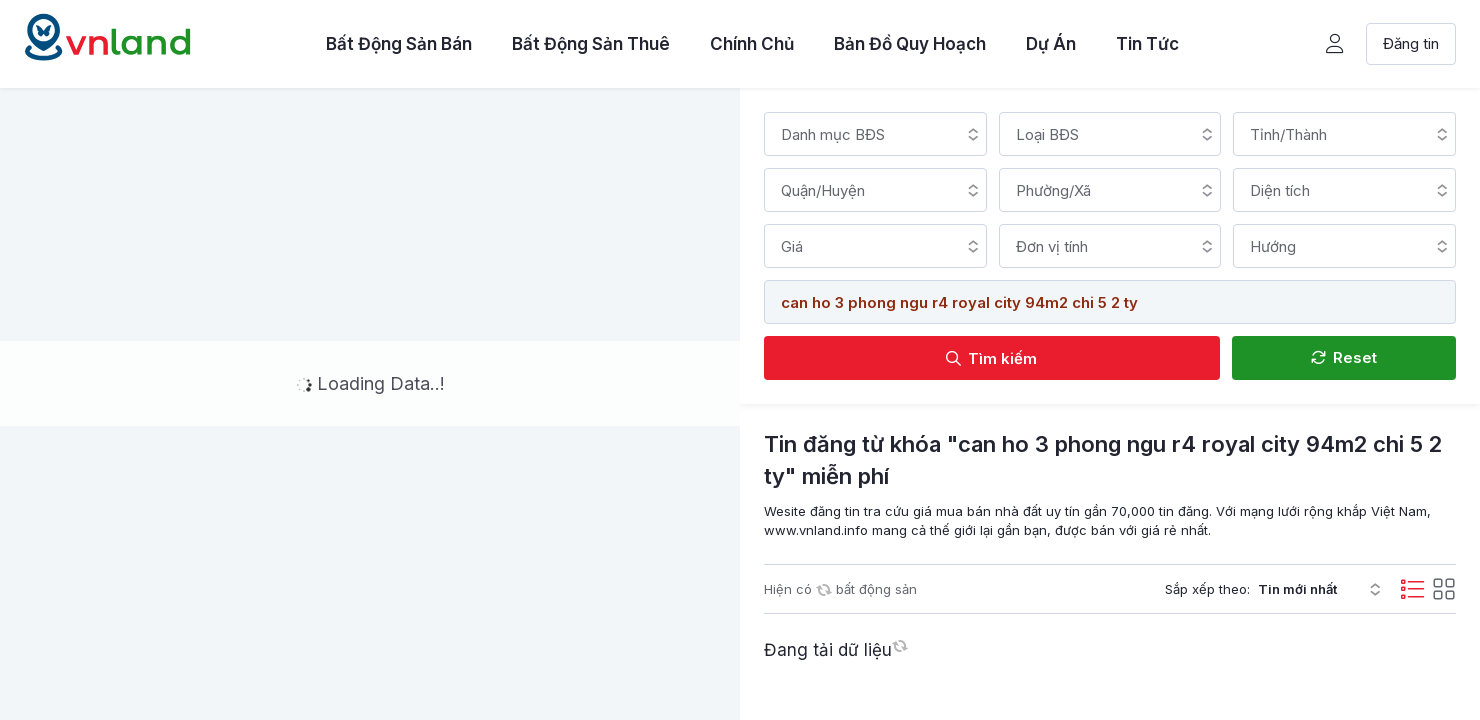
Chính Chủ (752, 44)
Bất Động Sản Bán (399, 44)
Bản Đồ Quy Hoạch (910, 44)
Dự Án (1051, 44)
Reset (1344, 357)
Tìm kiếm (991, 358)
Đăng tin (1411, 43)
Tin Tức (1147, 44)
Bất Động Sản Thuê (591, 44)
